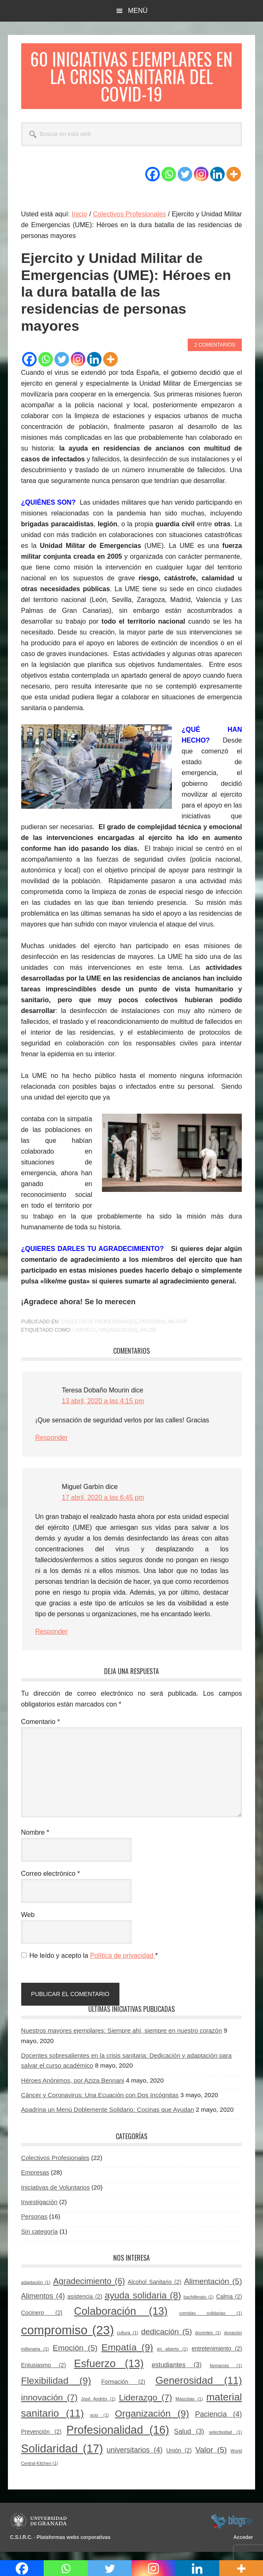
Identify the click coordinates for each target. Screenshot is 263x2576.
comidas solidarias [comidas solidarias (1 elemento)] (210, 2320)
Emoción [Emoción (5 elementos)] (75, 2355)
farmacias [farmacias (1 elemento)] (226, 2372)
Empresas (35, 2179)
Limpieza (84, 1337)
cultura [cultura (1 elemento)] (127, 2340)
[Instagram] (201, 181)
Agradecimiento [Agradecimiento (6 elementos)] (89, 2288)
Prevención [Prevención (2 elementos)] (41, 2439)
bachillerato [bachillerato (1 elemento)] (198, 2304)
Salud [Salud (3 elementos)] (189, 2438)
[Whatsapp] (168, 181)
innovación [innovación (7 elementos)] (49, 2405)
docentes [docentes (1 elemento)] (208, 2340)
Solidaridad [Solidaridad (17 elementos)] (62, 2456)
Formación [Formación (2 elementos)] (123, 2389)
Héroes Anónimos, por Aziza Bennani (72, 2087)
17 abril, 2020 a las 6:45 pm (103, 1504)
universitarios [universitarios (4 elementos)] (134, 2457)
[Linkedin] (217, 181)
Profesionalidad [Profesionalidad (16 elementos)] (118, 2437)
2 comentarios (214, 352)
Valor (148, 1337)
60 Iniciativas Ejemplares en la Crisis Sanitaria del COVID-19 (131, 79)
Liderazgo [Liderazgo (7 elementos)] (145, 2405)
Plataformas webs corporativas (73, 2545)
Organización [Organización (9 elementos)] (152, 2420)
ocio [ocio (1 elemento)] (99, 2422)
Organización (117, 1337)
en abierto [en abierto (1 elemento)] (172, 2356)
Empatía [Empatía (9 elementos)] (127, 2354)
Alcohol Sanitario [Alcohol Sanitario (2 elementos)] (154, 2289)
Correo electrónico (50, 1881)
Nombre (35, 1839)
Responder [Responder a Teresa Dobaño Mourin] (51, 1445)
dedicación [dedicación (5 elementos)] (166, 2339)
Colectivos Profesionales (99, 1329)
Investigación (39, 2209)
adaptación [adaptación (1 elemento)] (36, 2289)
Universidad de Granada (39, 2528)
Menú (137, 10)
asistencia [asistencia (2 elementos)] (84, 2304)
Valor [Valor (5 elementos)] (211, 2457)
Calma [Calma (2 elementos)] (229, 2304)
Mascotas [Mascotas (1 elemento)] (189, 2406)
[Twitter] (185, 181)
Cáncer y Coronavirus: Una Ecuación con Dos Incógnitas (100, 2102)
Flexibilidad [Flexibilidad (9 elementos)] (56, 2388)
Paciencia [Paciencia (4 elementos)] (218, 2421)
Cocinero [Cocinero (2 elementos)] (41, 2320)
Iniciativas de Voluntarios (55, 2194)
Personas (34, 2223)
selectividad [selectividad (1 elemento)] (225, 2439)
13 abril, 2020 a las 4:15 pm (103, 1408)
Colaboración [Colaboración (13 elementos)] (121, 2318)
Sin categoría (39, 2238)
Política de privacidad (122, 1963)
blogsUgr (231, 2528)
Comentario (40, 1729)
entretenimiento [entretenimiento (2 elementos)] (217, 2356)
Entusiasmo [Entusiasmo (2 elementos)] (43, 2373)
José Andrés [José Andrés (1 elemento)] (98, 2406)
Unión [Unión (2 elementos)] (178, 2458)
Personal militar (163, 1329)
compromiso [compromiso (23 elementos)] (67, 2337)
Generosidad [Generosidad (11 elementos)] (198, 2387)
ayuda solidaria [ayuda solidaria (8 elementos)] (142, 2303)
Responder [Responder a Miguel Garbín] (51, 1638)
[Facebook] (152, 181)
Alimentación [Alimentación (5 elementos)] (213, 2288)
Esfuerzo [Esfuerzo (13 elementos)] (109, 2371)
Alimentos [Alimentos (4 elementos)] (43, 2303)
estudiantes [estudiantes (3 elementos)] (177, 2372)
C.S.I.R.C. (21, 2545)
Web (28, 1922)
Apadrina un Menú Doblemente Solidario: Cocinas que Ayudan (107, 2116)
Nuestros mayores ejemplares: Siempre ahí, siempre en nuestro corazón (121, 2037)
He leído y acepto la (89, 1963)
